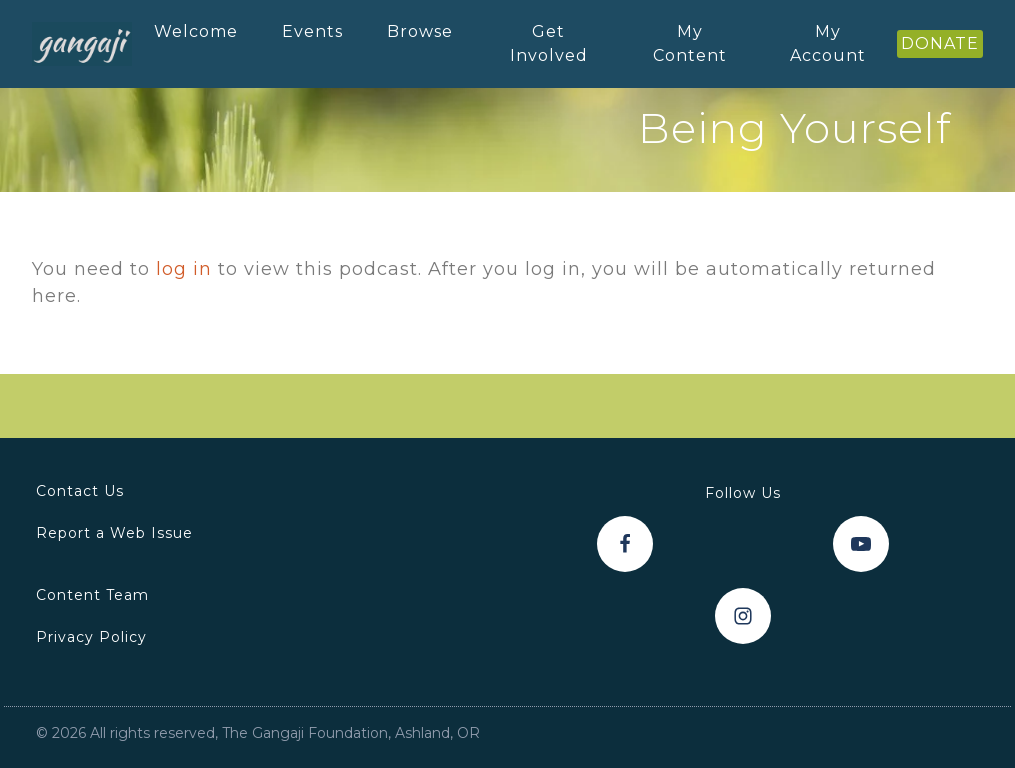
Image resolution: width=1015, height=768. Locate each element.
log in (184, 269)
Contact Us (80, 491)
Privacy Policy (91, 637)
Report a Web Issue (114, 533)
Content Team (92, 595)
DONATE (940, 43)
